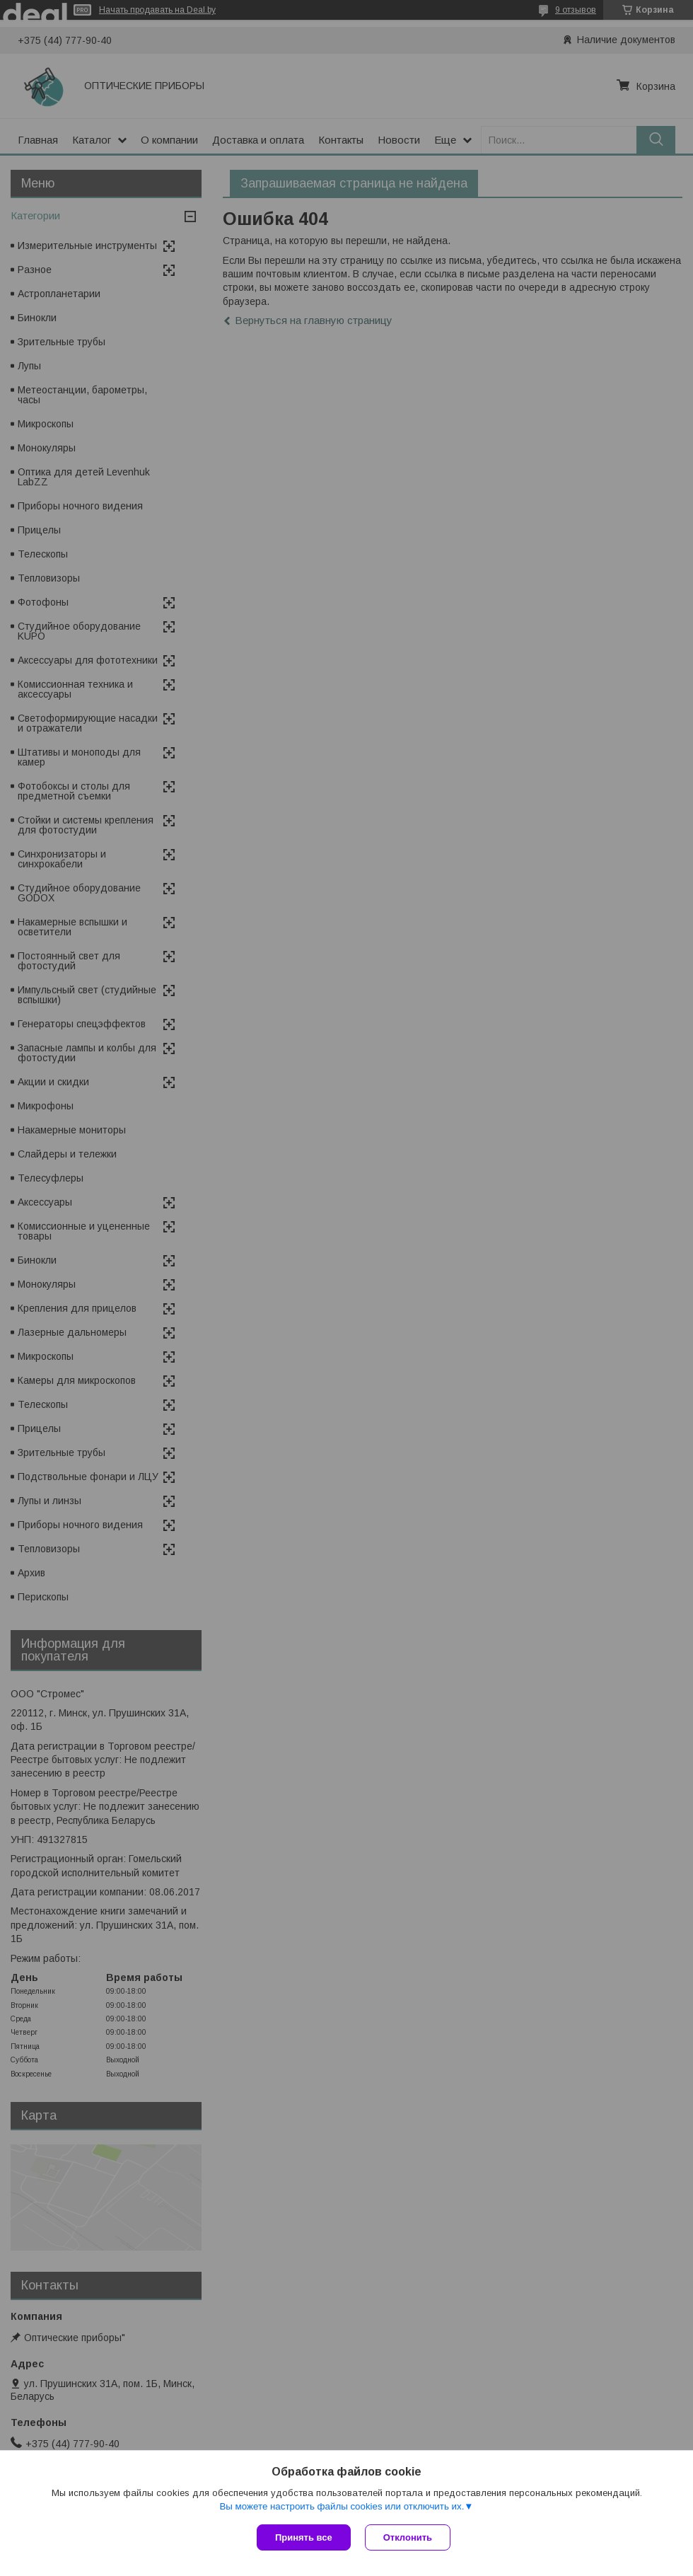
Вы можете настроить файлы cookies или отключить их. (341, 2506)
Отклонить (407, 2537)
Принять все (303, 2537)
